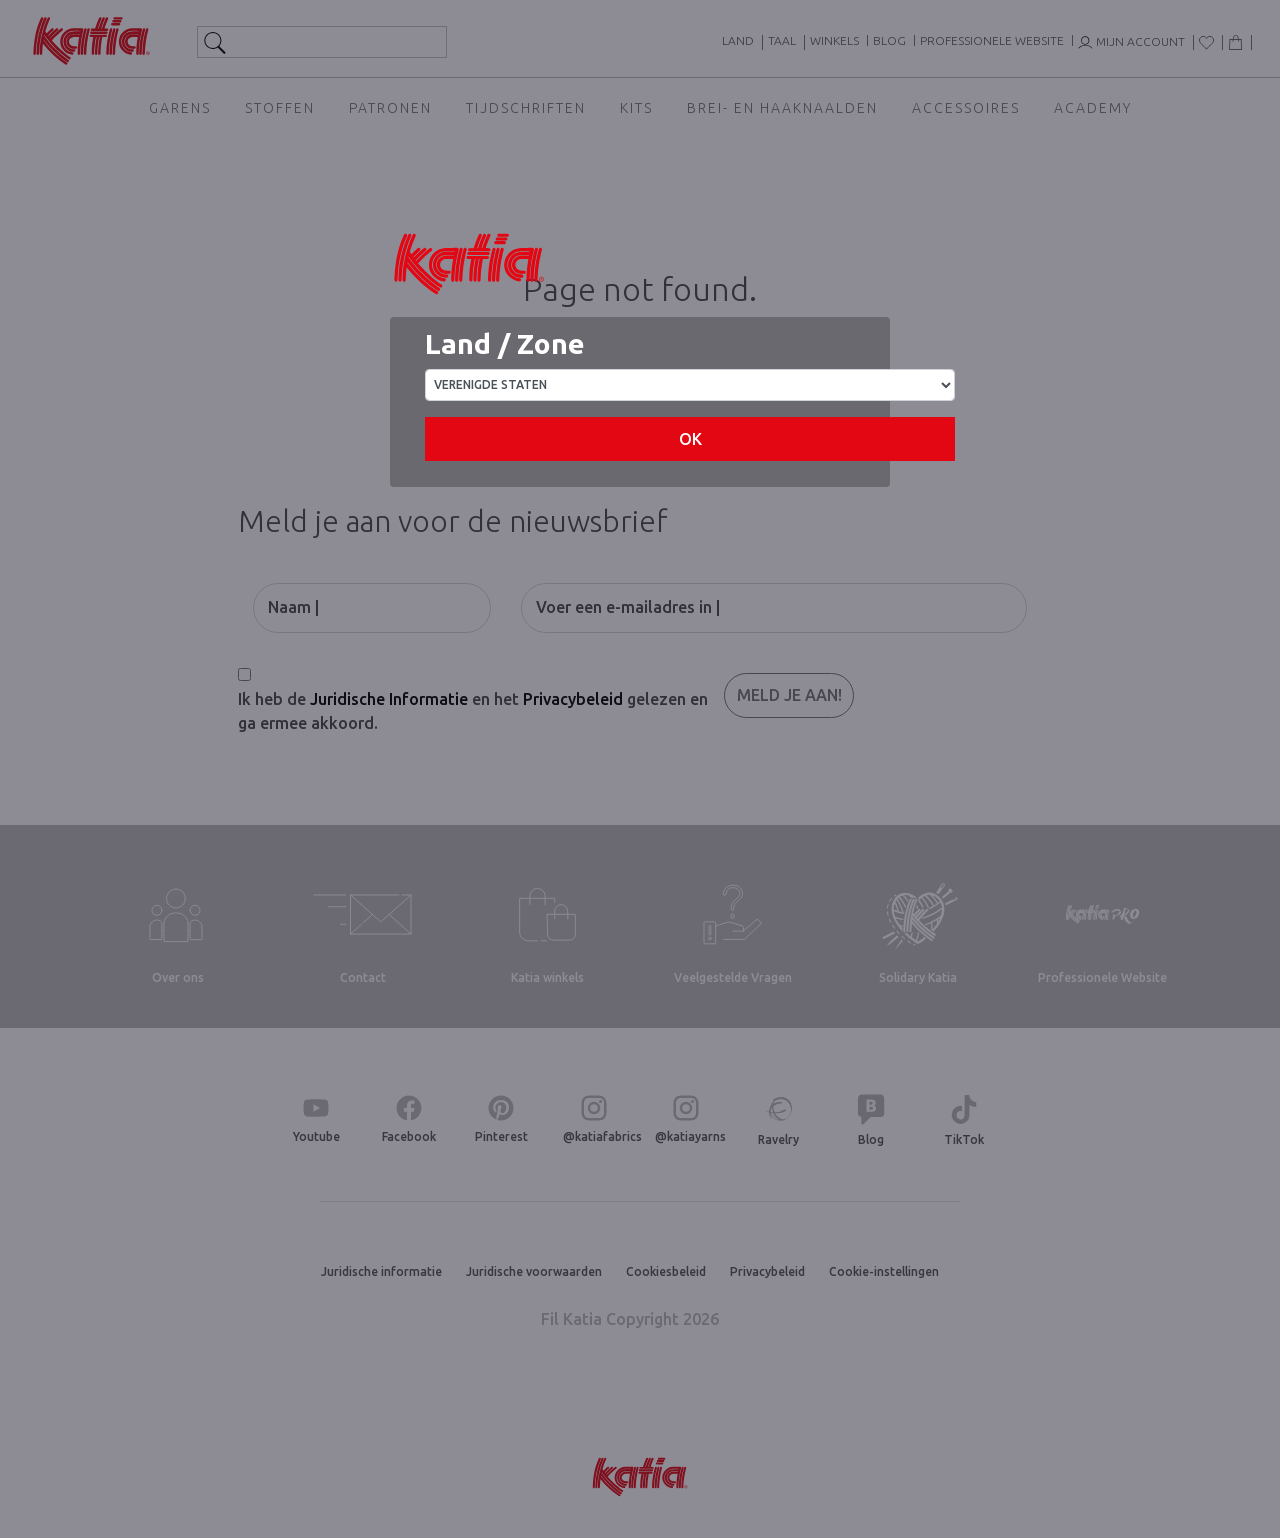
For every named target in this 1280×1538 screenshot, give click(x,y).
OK (690, 439)
